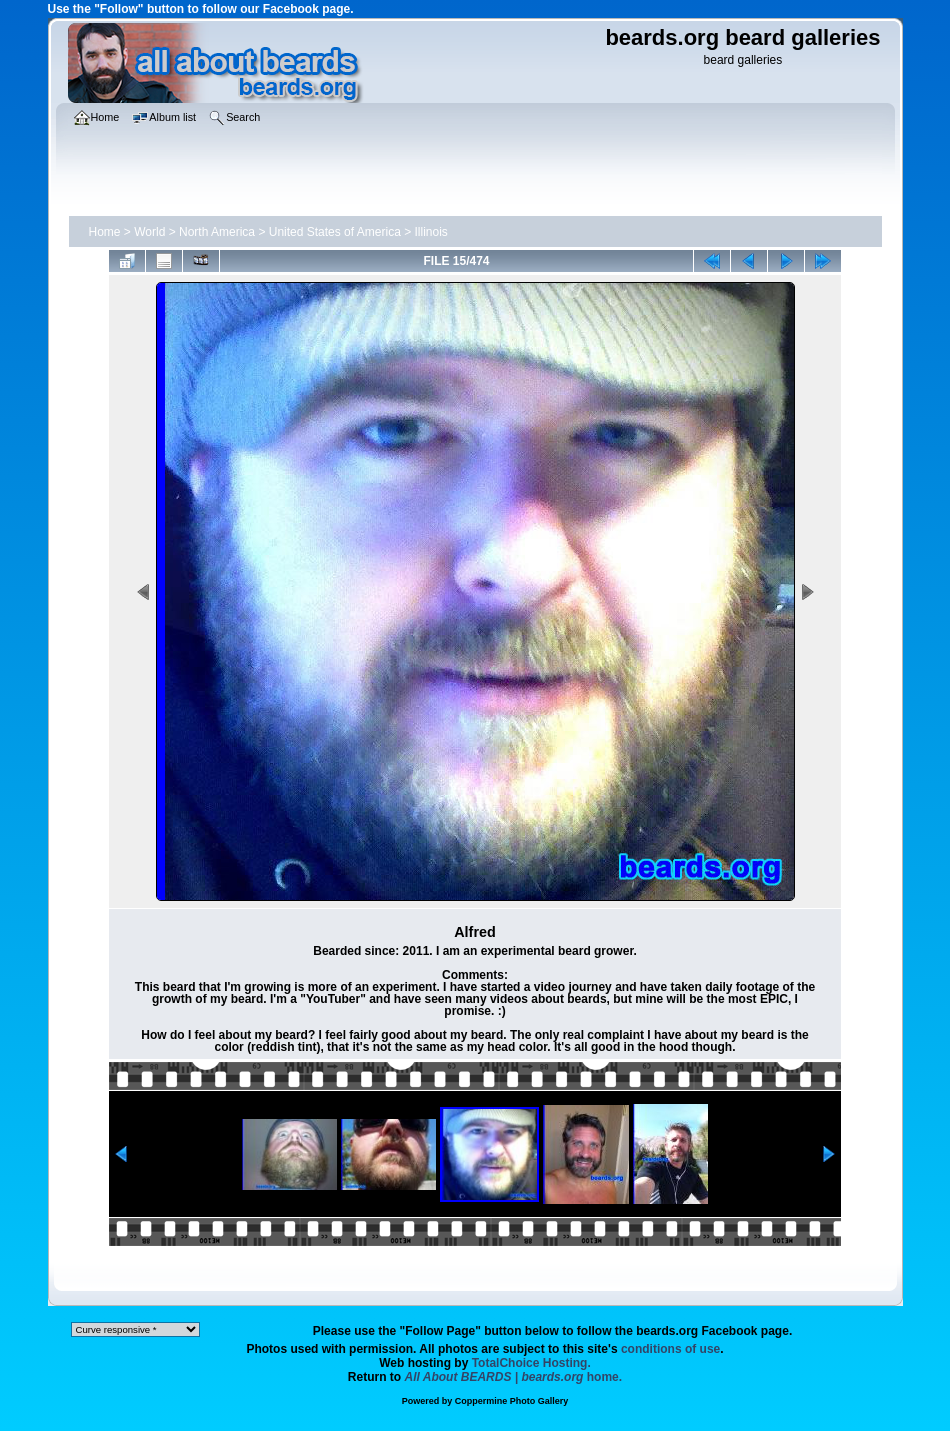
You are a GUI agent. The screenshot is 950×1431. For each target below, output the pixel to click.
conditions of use (670, 1349)
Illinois (431, 232)
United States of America (335, 232)
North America (217, 232)
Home (105, 232)
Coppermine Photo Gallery (512, 1401)
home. (514, 1377)
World (149, 232)
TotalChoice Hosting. (531, 1363)
